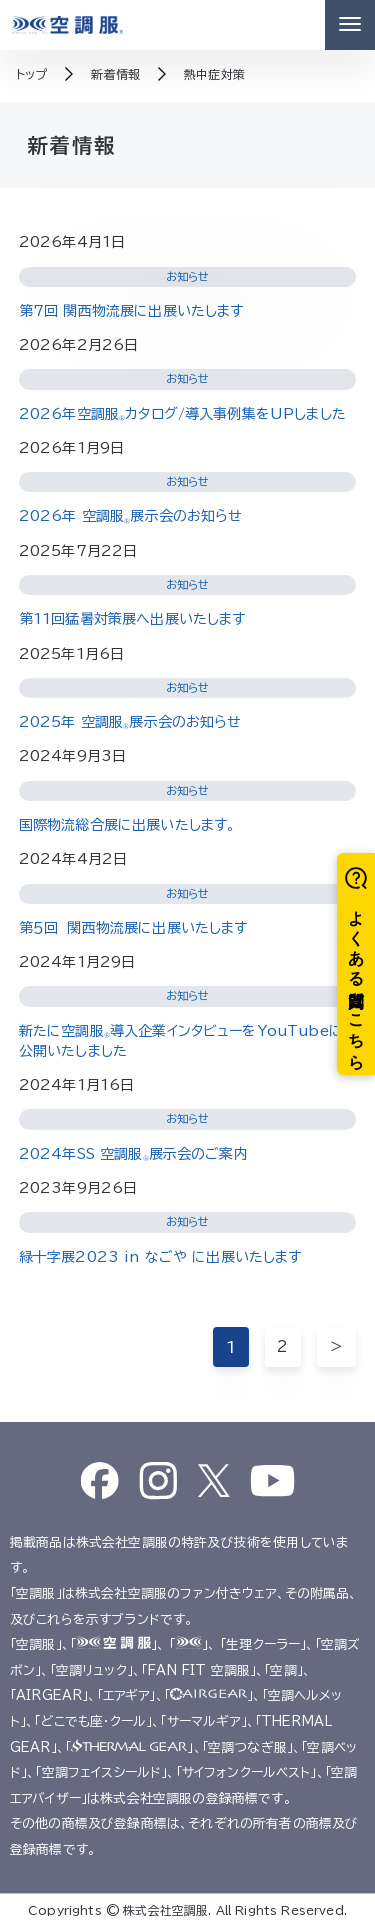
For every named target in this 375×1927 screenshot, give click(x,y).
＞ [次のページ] (336, 1346)
